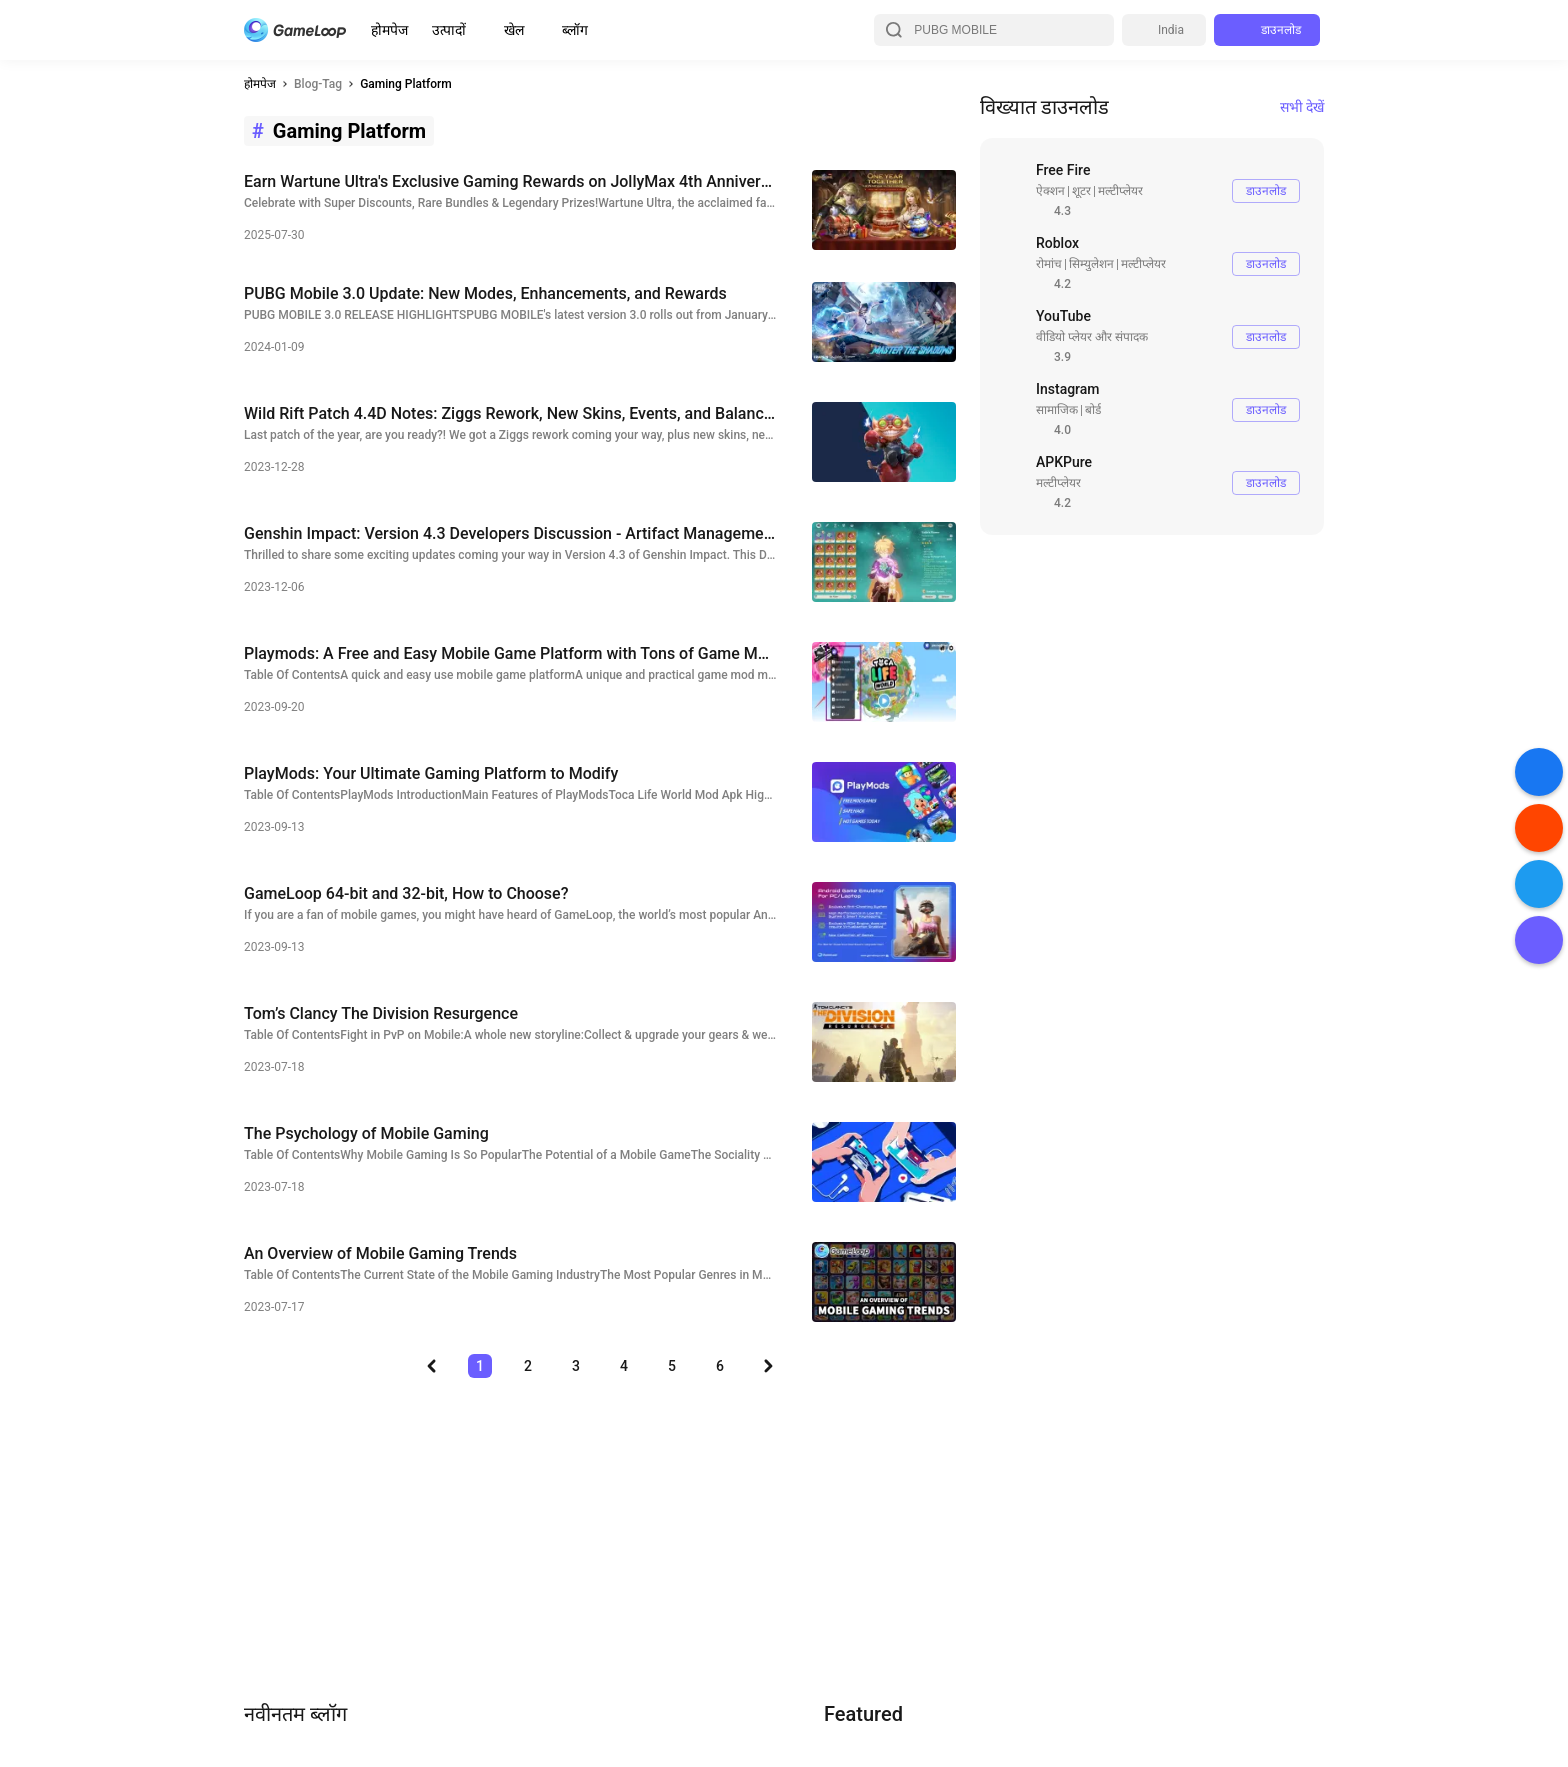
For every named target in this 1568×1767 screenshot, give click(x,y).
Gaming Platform (406, 84)
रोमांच (1049, 264)
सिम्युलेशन (1091, 264)
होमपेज (389, 30)
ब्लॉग (575, 30)
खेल (514, 30)
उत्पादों (449, 30)
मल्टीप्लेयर (1120, 191)
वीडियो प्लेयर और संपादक (1092, 337)
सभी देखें (1302, 107)
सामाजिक (1057, 410)
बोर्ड (1093, 410)
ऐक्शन (1050, 191)
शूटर (1081, 191)
